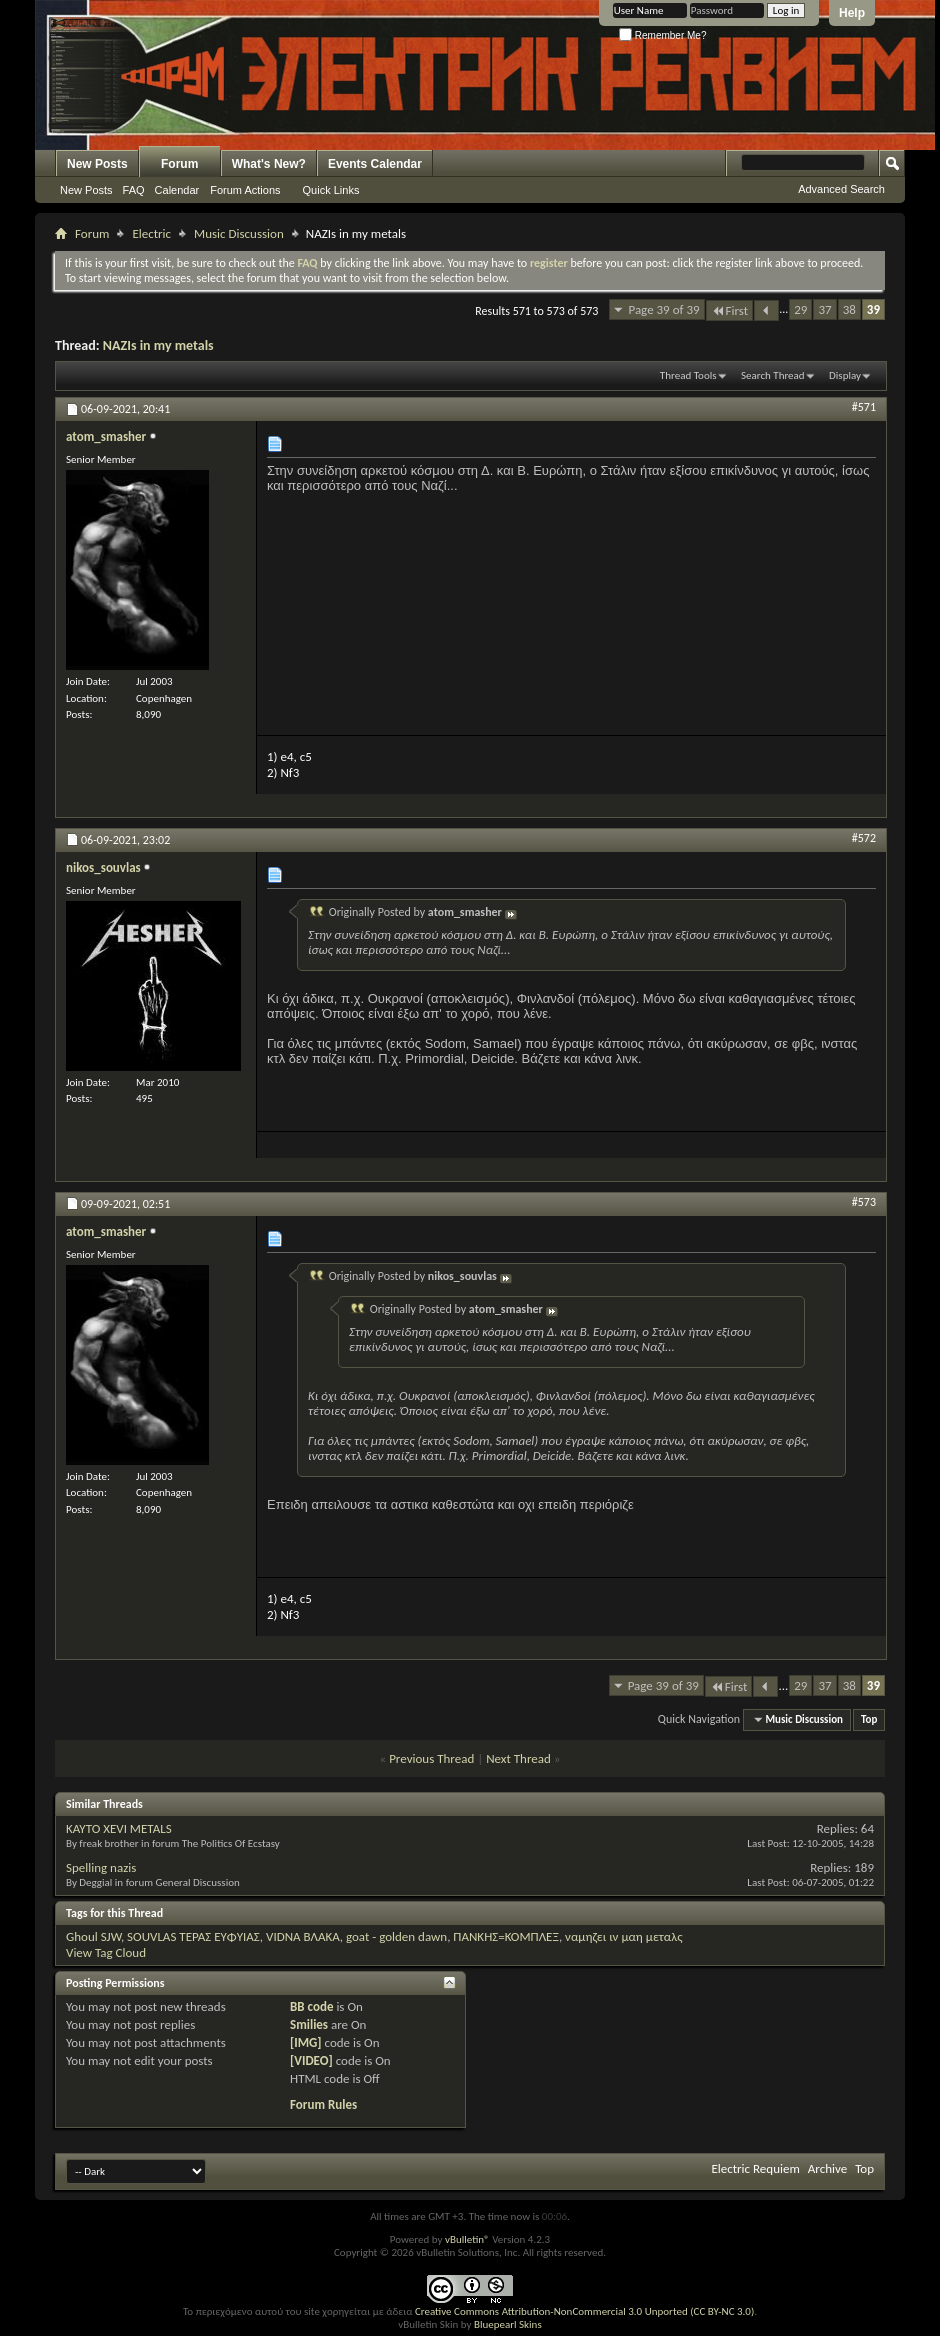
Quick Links (331, 190)
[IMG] (306, 2042)
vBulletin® (467, 2239)
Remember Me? (662, 35)
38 (849, 309)
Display (845, 375)
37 (824, 309)
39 (873, 309)
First (730, 310)
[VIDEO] (311, 2060)
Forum (179, 164)
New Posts (97, 164)
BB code (311, 2006)
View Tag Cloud (106, 1952)
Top (869, 1719)
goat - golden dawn (396, 1936)
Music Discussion (239, 233)
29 (800, 309)
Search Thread (773, 375)
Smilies (309, 2024)
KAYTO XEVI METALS (119, 1828)
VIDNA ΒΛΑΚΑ (303, 1936)
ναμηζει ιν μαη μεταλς (624, 1936)
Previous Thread (431, 1758)
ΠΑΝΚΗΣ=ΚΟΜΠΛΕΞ (506, 1936)
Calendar (177, 190)
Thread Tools (688, 375)
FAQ (134, 190)
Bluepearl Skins (508, 2324)
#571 (864, 407)
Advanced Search (841, 189)
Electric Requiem (755, 2168)
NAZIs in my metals (158, 345)
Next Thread (518, 1758)
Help (852, 13)
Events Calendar (375, 164)
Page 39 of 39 (663, 309)
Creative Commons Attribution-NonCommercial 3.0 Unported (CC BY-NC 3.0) (584, 2311)
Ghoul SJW (93, 1936)
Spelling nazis (101, 1867)
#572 (864, 838)
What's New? (269, 164)
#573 (864, 1202)
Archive (827, 2168)
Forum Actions (245, 190)
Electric (151, 233)
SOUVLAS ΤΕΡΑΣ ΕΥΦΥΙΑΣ (193, 1936)
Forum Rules (323, 2104)
